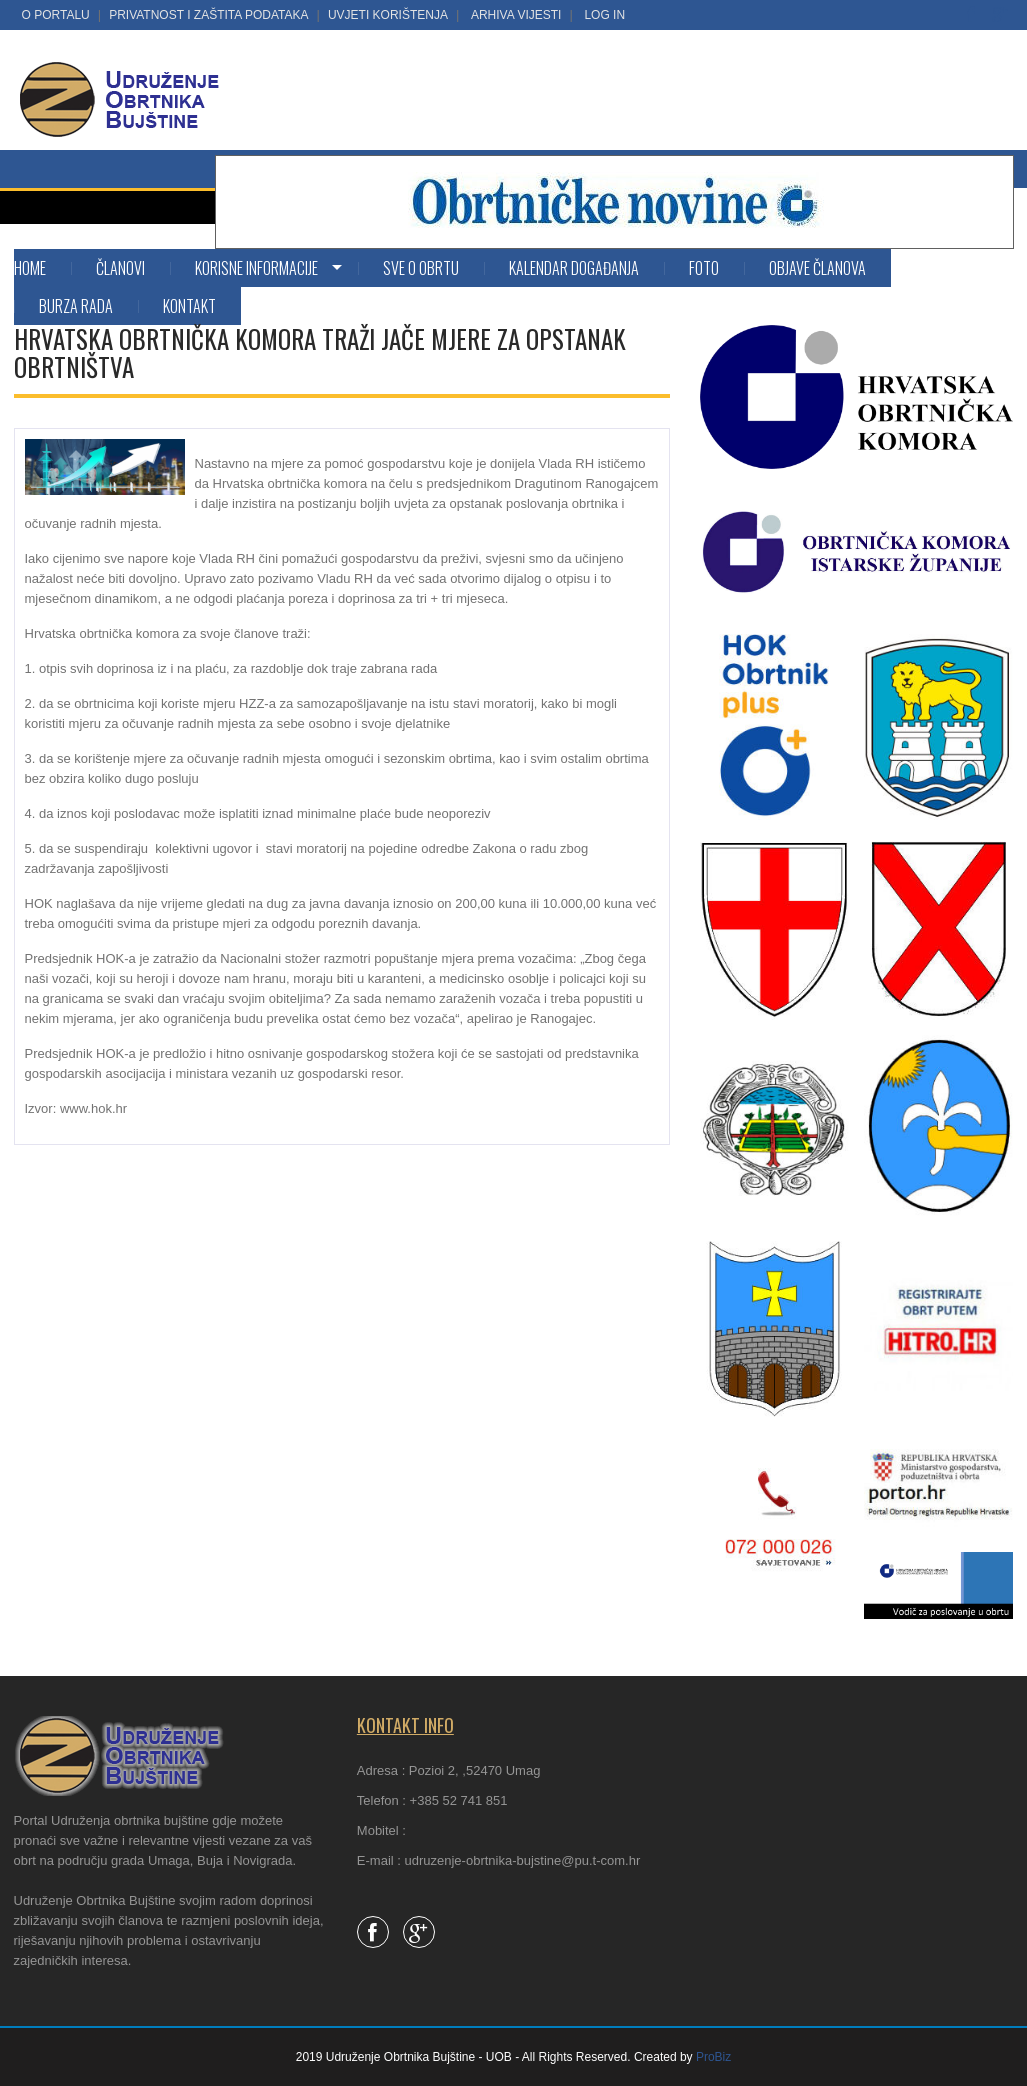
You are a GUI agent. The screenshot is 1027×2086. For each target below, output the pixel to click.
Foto (704, 268)
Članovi (120, 268)
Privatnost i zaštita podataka (208, 15)
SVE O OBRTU (421, 268)
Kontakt (189, 306)
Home (30, 268)
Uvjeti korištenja (388, 15)
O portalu (56, 15)
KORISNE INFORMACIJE (256, 268)
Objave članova (817, 268)
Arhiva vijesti (516, 15)
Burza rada (76, 306)
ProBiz (713, 2057)
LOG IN (604, 15)
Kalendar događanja (574, 268)
